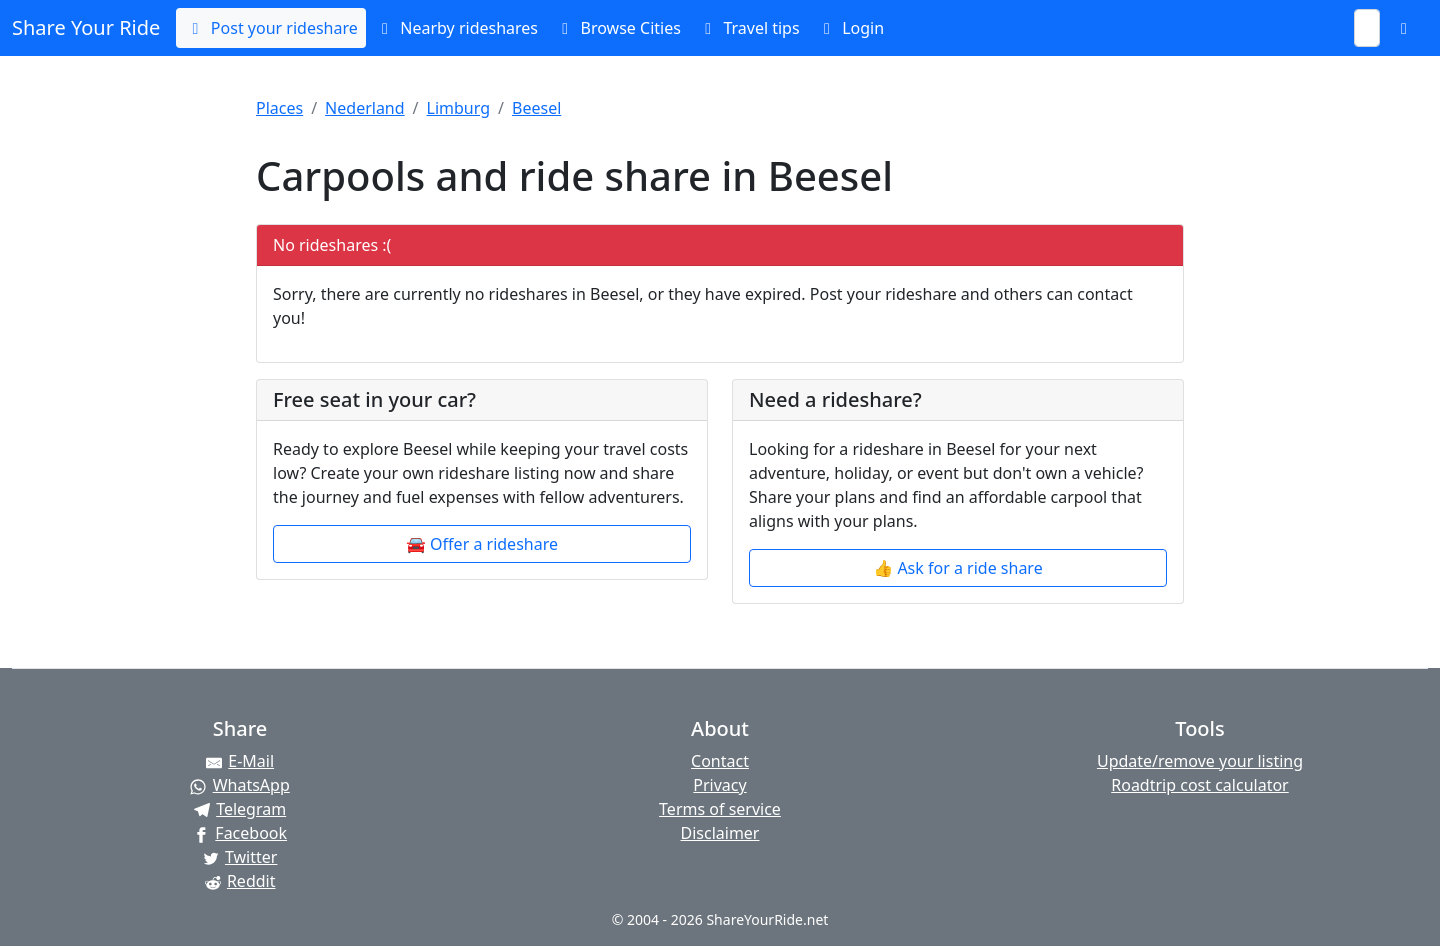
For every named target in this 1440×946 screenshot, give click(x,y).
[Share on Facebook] (240, 833)
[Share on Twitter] (240, 857)
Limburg (459, 108)
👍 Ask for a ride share (957, 568)
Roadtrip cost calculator (1199, 785)
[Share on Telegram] (240, 809)
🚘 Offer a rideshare (482, 544)
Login (850, 28)
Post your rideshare (270, 28)
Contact (720, 761)
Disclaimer (720, 833)
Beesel (536, 108)
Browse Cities (617, 28)
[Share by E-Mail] (240, 761)
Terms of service (720, 809)
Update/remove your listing (1200, 761)
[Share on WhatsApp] (240, 785)
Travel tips (748, 28)
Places (279, 108)
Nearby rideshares (456, 28)
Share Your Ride (86, 27)
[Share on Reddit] (240, 881)
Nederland (365, 108)
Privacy (719, 785)
